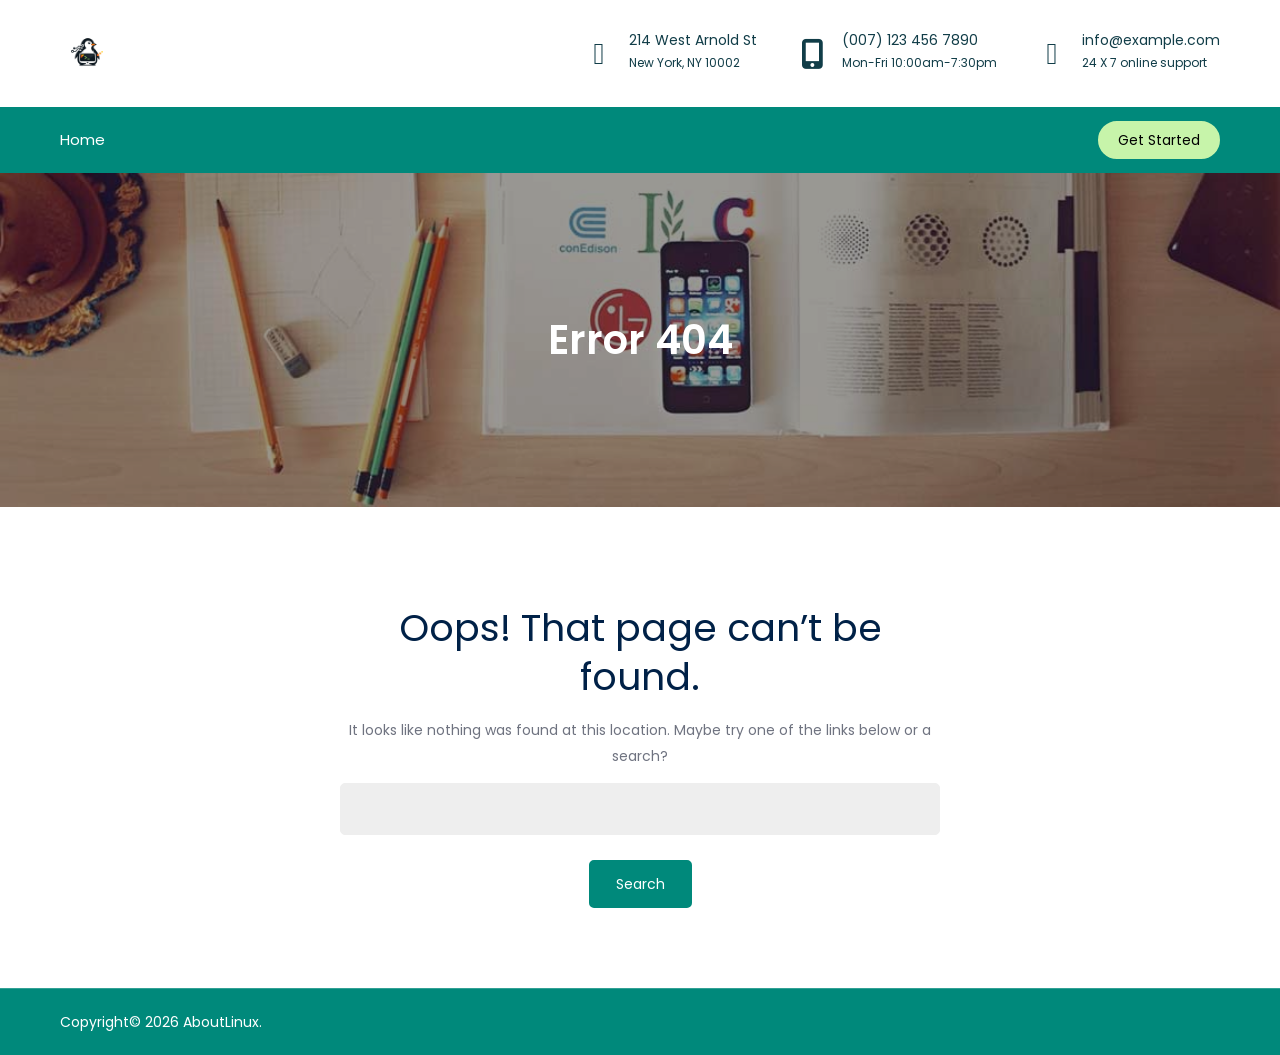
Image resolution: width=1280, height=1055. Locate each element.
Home (82, 139)
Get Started (1159, 140)
